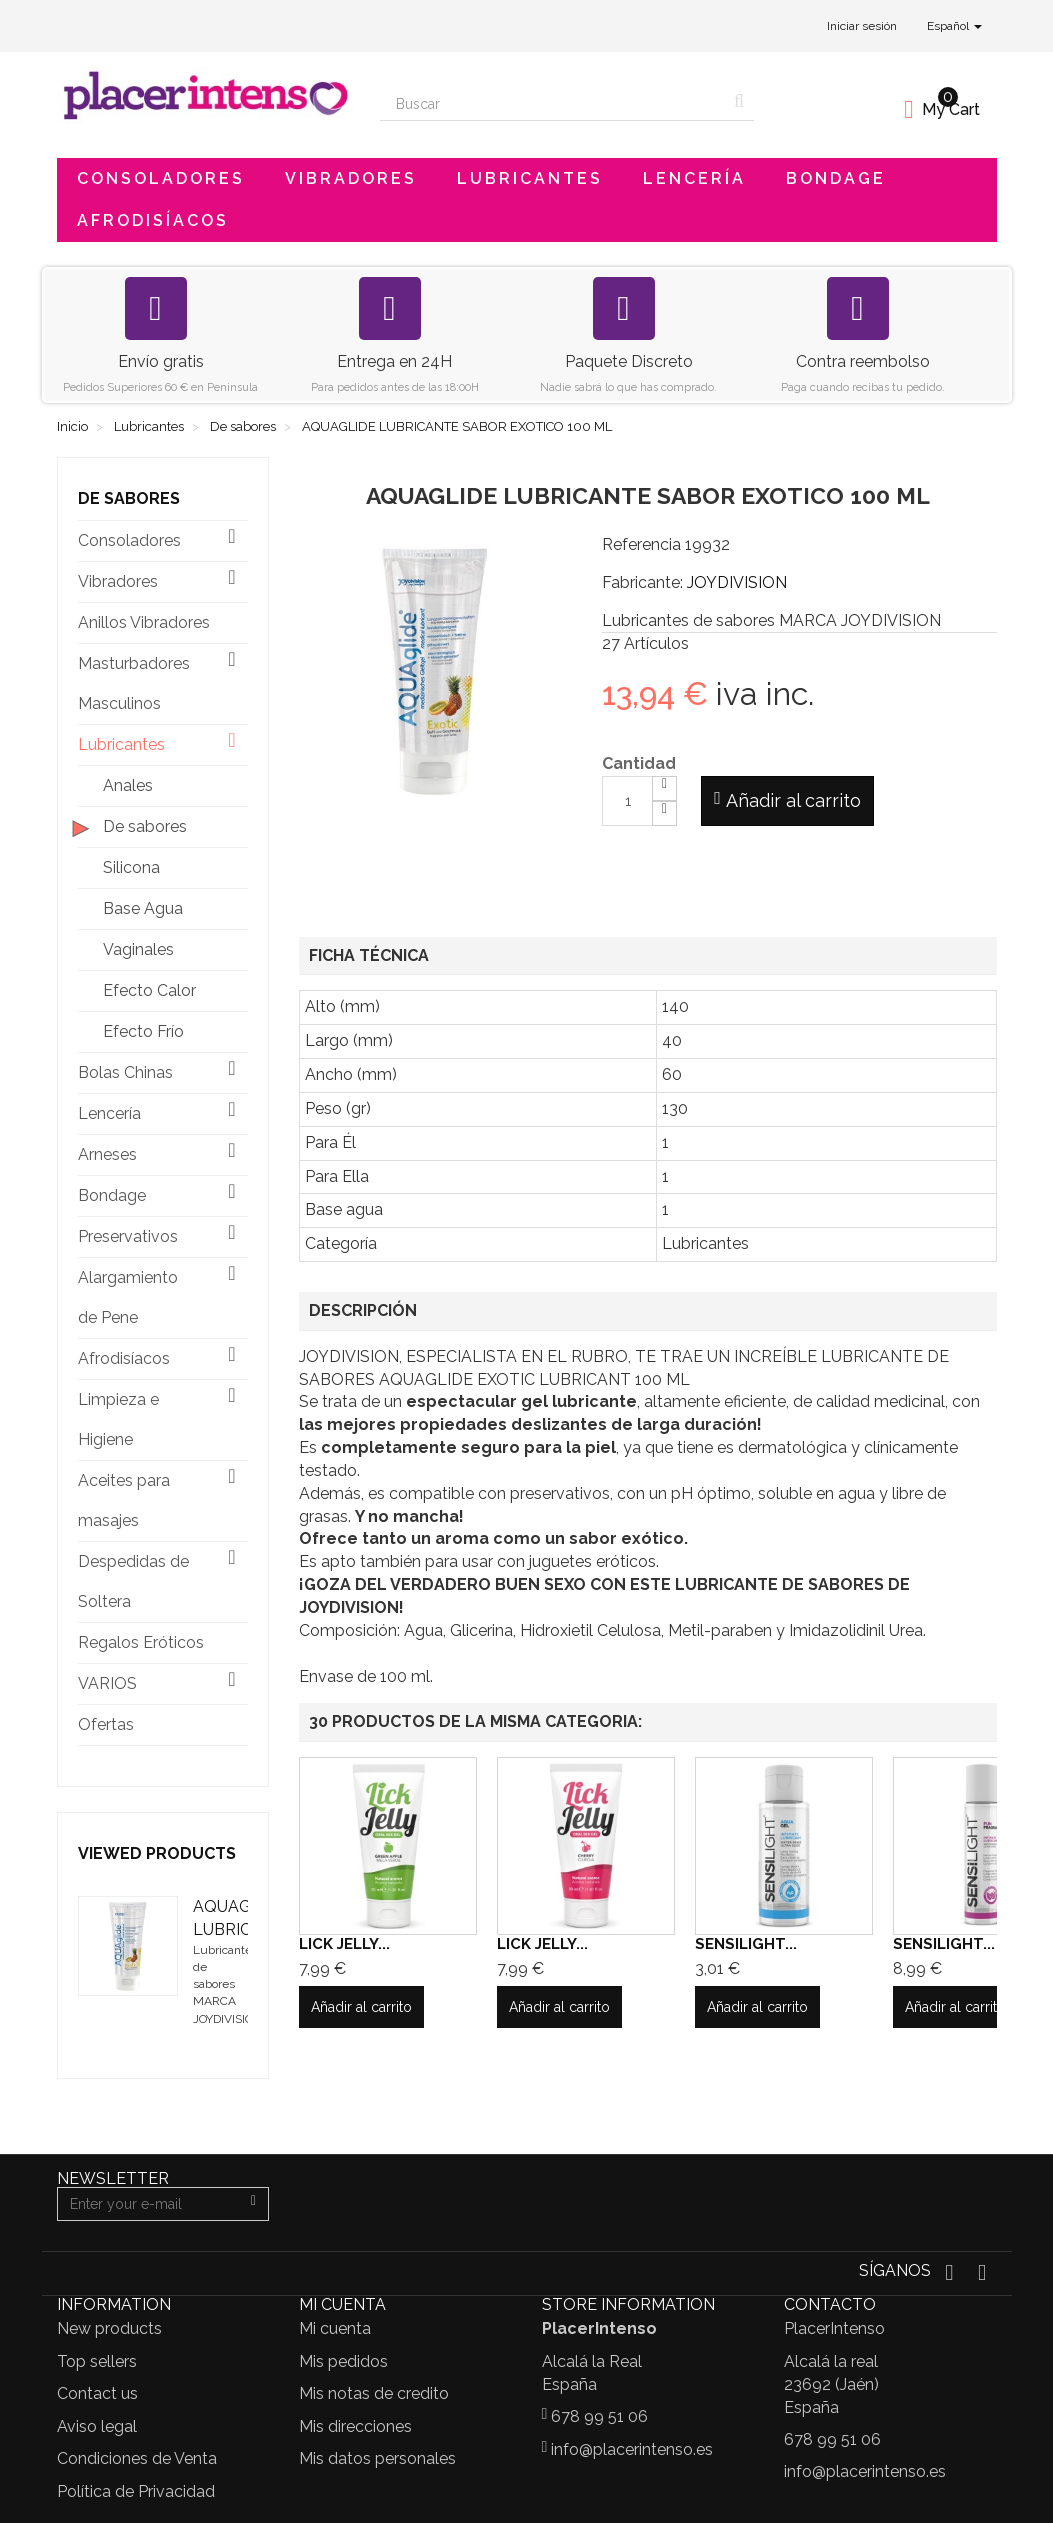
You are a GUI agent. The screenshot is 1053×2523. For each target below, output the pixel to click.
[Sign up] (254, 2204)
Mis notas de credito (374, 2393)
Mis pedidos (343, 2361)
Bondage (836, 178)
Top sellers (97, 2361)
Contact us (97, 2393)
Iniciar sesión (862, 26)
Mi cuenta (335, 2328)
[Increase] (664, 788)
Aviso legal (97, 2426)
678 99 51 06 (599, 2416)
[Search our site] (552, 104)
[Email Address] (148, 2204)
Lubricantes (530, 178)
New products (109, 2328)
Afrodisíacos (153, 220)
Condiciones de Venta (137, 2458)
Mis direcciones (355, 2426)
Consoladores (161, 178)
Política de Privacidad (136, 2491)
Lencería (694, 178)
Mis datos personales (377, 2458)
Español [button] (954, 26)
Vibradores (351, 178)
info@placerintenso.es (632, 2449)
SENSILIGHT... (746, 1944)
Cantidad (639, 763)
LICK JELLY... (344, 1944)
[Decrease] (664, 813)
